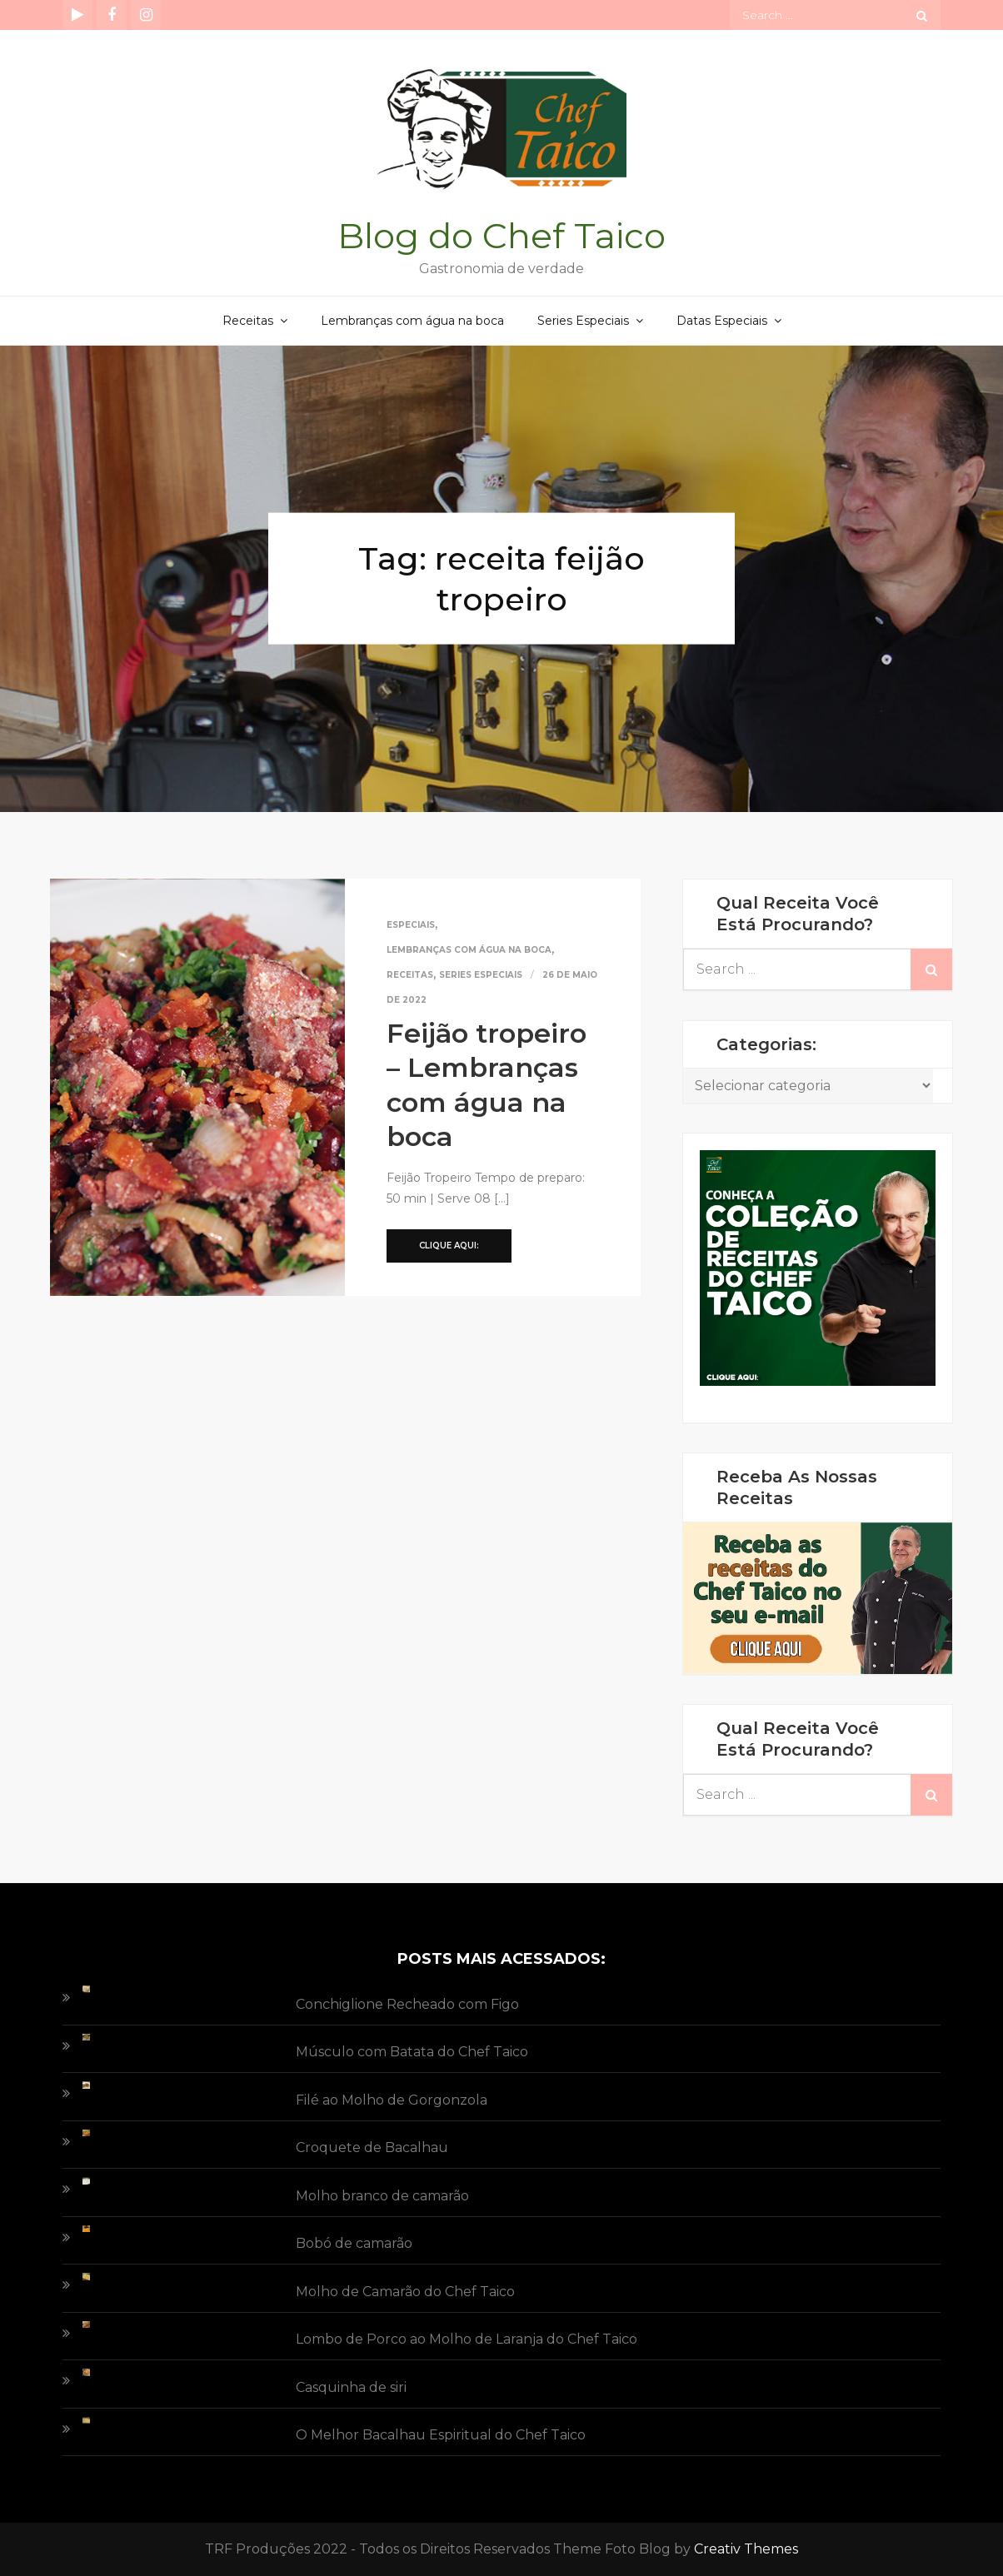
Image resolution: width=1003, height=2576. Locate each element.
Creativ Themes (746, 2549)
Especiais (411, 924)
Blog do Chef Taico (501, 235)
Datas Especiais (721, 320)
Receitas (247, 320)
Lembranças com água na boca (412, 320)
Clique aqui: (449, 1245)
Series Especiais (583, 320)
